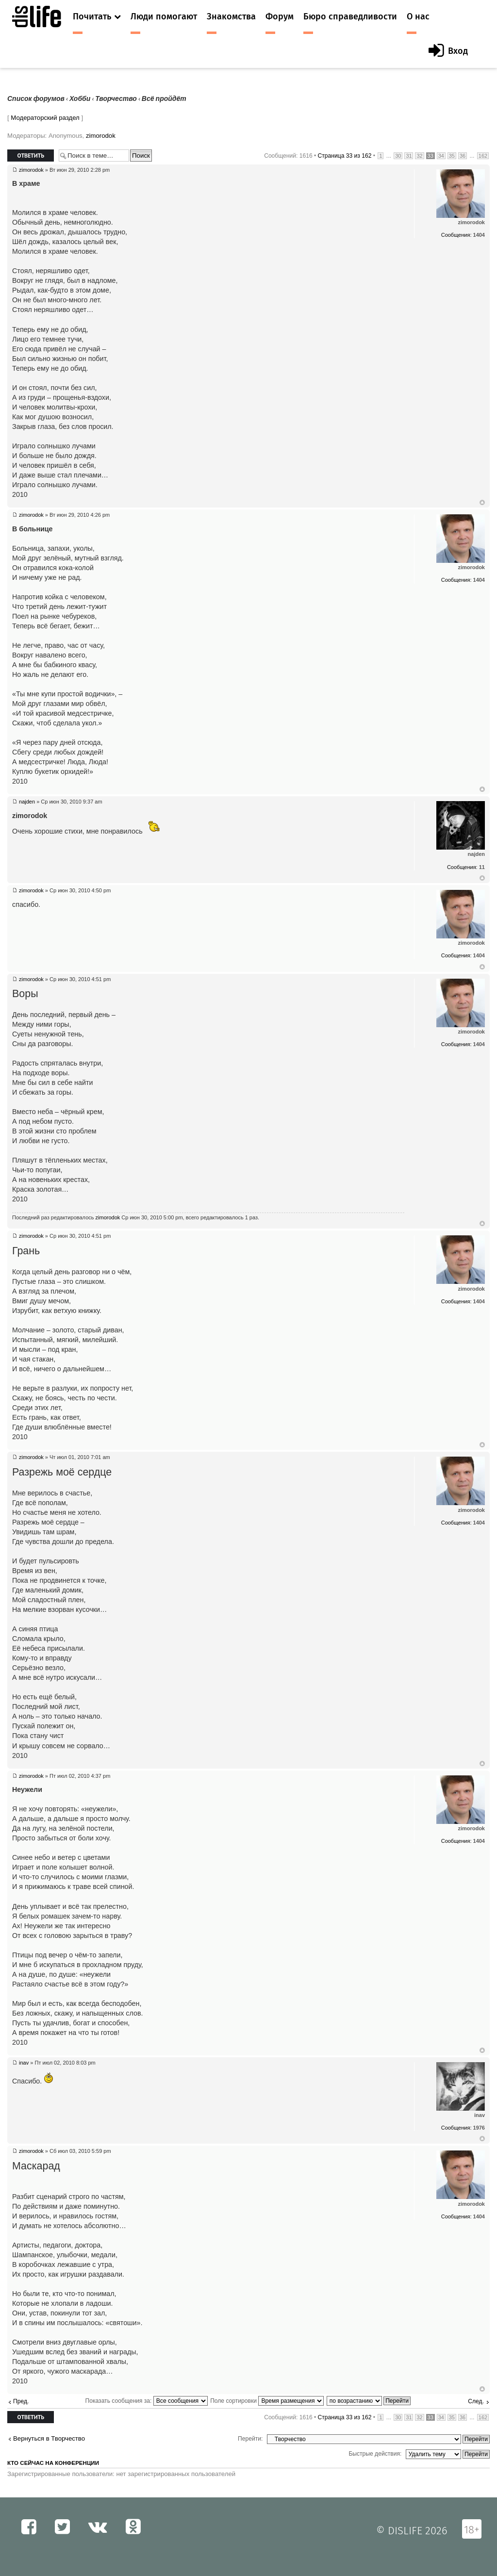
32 (419, 156)
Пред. (21, 2401)
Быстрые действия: (374, 2453)
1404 (479, 235)
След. (476, 2401)
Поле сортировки (267, 2400)
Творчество (116, 99)
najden (27, 801)
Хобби (79, 99)
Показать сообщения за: (146, 2400)
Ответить (30, 155)
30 (398, 156)
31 (409, 156)
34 (441, 156)
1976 (479, 2128)
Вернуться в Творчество (49, 2438)
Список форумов (36, 99)
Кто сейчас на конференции (53, 2463)
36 (462, 156)
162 (483, 156)
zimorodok (101, 135)
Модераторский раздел (45, 117)
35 (452, 156)
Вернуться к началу (482, 502)
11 (482, 867)
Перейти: (250, 2438)
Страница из (345, 155)
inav (24, 2063)
